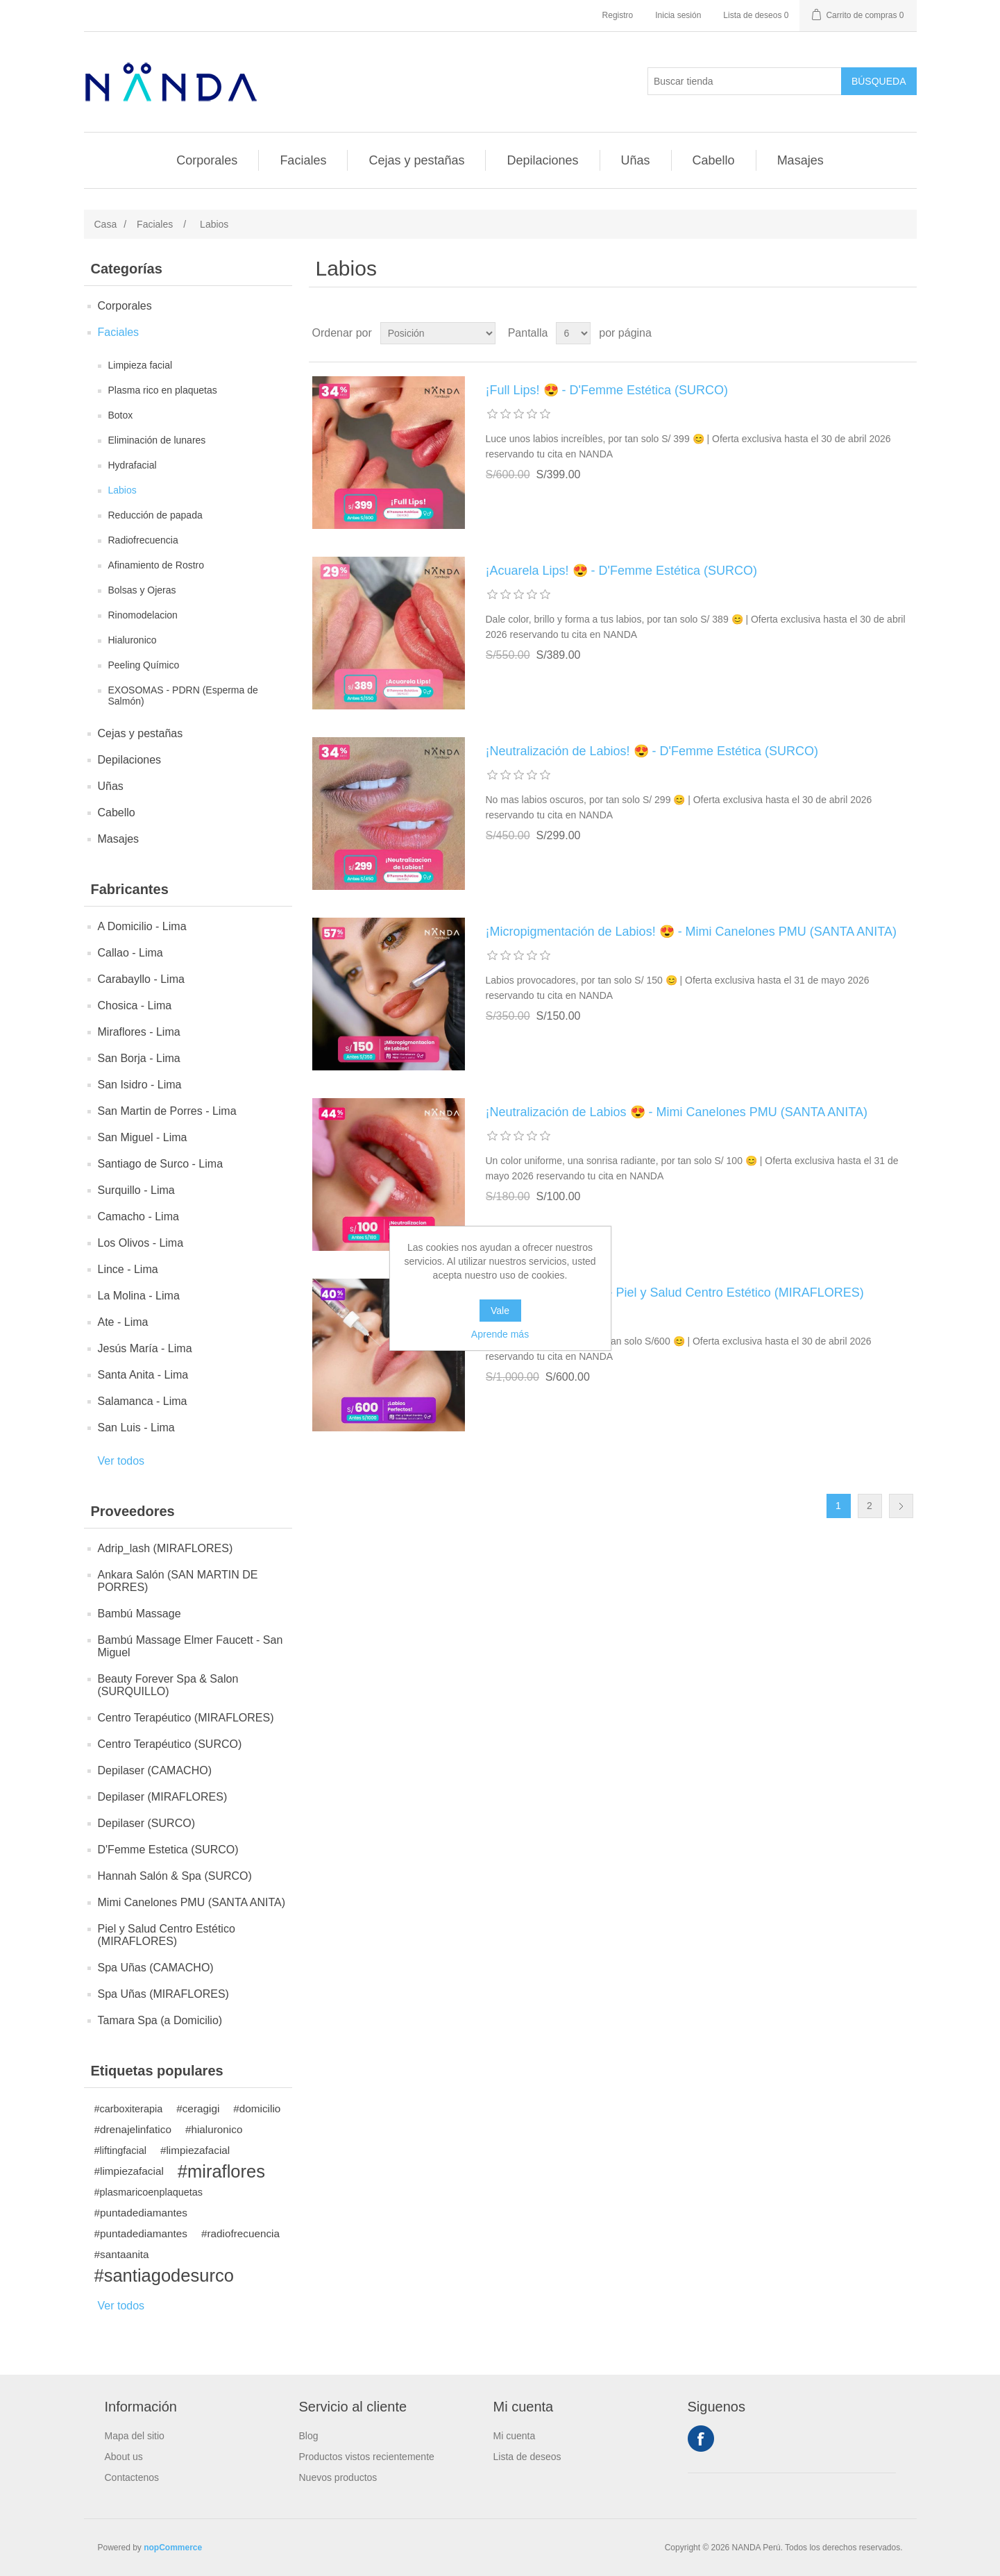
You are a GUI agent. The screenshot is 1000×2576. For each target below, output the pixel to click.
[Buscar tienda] (744, 81)
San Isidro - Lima (140, 1085)
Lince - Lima (128, 1269)
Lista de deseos (527, 2456)
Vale (500, 1310)
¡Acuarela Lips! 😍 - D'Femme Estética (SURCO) (622, 571)
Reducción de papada (155, 515)
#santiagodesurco (164, 2275)
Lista (905, 333)
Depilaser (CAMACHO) (155, 1770)
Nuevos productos (338, 2477)
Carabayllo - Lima (141, 979)
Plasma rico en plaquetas (162, 390)
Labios (122, 490)
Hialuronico (132, 640)
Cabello (714, 160)
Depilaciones (542, 160)
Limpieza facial (140, 365)
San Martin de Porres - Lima (167, 1111)
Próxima (901, 1506)
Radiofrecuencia (143, 540)
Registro (618, 15)
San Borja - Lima (139, 1058)
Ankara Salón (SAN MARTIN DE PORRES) (178, 1581)
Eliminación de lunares (157, 440)
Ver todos (121, 1461)
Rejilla (880, 333)
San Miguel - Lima (142, 1137)
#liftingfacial (120, 2150)
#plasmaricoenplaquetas (148, 2192)
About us (124, 2456)
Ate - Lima (123, 1322)
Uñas (635, 160)
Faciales (303, 160)
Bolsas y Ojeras (142, 590)
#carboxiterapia (128, 2108)
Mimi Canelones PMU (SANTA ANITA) (192, 1902)
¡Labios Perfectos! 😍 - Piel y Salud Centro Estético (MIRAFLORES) (675, 1292)
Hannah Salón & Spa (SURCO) (175, 1876)
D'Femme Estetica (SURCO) (168, 1849)
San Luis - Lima (136, 1427)
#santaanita (121, 2254)
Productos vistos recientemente (366, 2456)
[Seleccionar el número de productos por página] (573, 333)
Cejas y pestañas (416, 160)
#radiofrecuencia (240, 2233)
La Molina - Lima (139, 1296)
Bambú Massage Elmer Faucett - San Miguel (190, 1646)
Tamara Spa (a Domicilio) (160, 2020)
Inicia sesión (678, 15)
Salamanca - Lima (142, 1401)
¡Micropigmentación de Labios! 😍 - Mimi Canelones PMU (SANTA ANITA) (691, 931)
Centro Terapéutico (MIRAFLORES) (186, 1718)
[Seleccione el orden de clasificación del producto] (437, 333)
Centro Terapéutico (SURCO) (170, 1744)
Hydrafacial (132, 465)
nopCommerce (173, 2547)
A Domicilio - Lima (142, 926)
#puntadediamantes (140, 2213)
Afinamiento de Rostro (156, 565)
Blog (309, 2435)
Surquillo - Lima (136, 1190)
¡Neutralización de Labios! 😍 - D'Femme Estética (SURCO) (652, 751)
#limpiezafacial (195, 2150)
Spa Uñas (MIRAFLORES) (163, 1994)
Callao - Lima (130, 953)
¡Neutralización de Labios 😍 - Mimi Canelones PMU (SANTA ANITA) (677, 1112)
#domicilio (256, 2108)
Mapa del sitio (134, 2435)
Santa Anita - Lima (143, 1375)
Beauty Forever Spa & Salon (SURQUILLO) (168, 1685)
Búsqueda (878, 81)
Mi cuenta (514, 2435)
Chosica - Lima (135, 1005)
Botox (120, 415)
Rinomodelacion (143, 615)
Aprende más (500, 1334)
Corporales (206, 160)
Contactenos (132, 2477)
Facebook (701, 2438)
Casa (105, 224)
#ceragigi (197, 2108)
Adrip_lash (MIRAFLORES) (165, 1548)
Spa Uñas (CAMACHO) (156, 1967)
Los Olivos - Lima (141, 1243)
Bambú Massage (139, 1613)
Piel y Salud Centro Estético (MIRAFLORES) (166, 1935)
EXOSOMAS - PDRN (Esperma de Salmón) (183, 695)
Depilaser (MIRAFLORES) (163, 1797)
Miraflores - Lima (139, 1032)
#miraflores (221, 2171)
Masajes (800, 160)
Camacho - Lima (138, 1216)
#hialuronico (214, 2129)
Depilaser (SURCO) (146, 1823)
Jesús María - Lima (145, 1348)
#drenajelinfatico (132, 2129)
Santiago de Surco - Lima (160, 1164)
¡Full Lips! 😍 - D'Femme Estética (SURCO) (607, 390)
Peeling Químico (144, 665)
